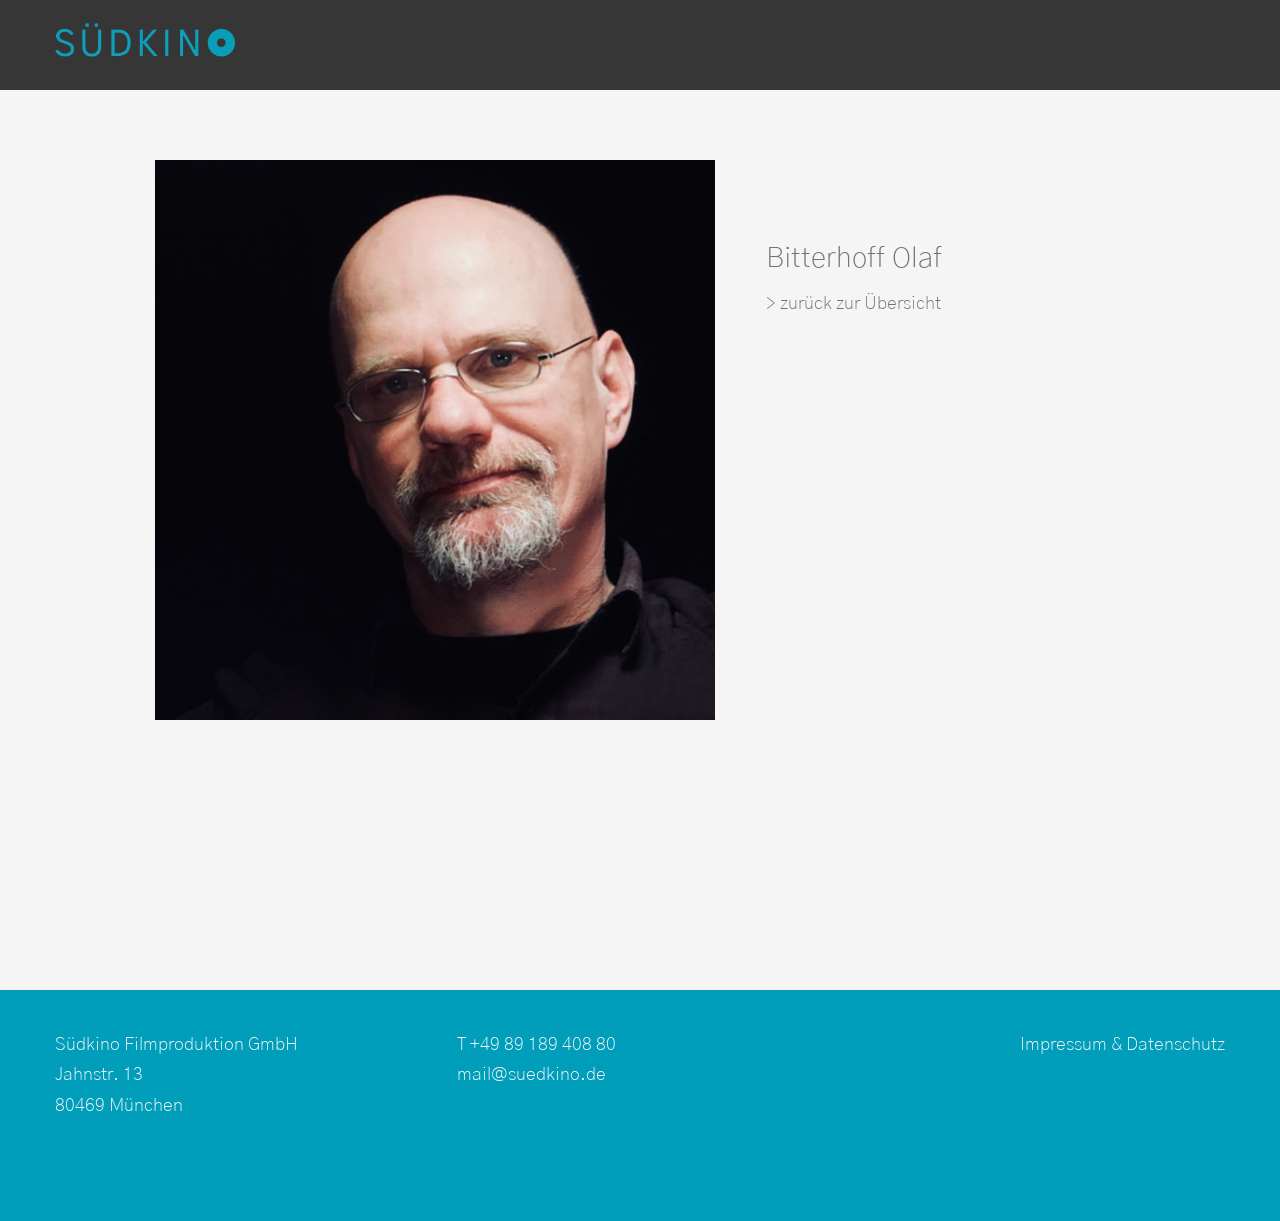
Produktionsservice (935, 45)
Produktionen (389, 45)
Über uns (1108, 45)
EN (1185, 45)
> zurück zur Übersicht (853, 304)
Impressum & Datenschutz (1122, 1045)
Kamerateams (742, 45)
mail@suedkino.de (531, 1075)
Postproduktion (564, 45)
